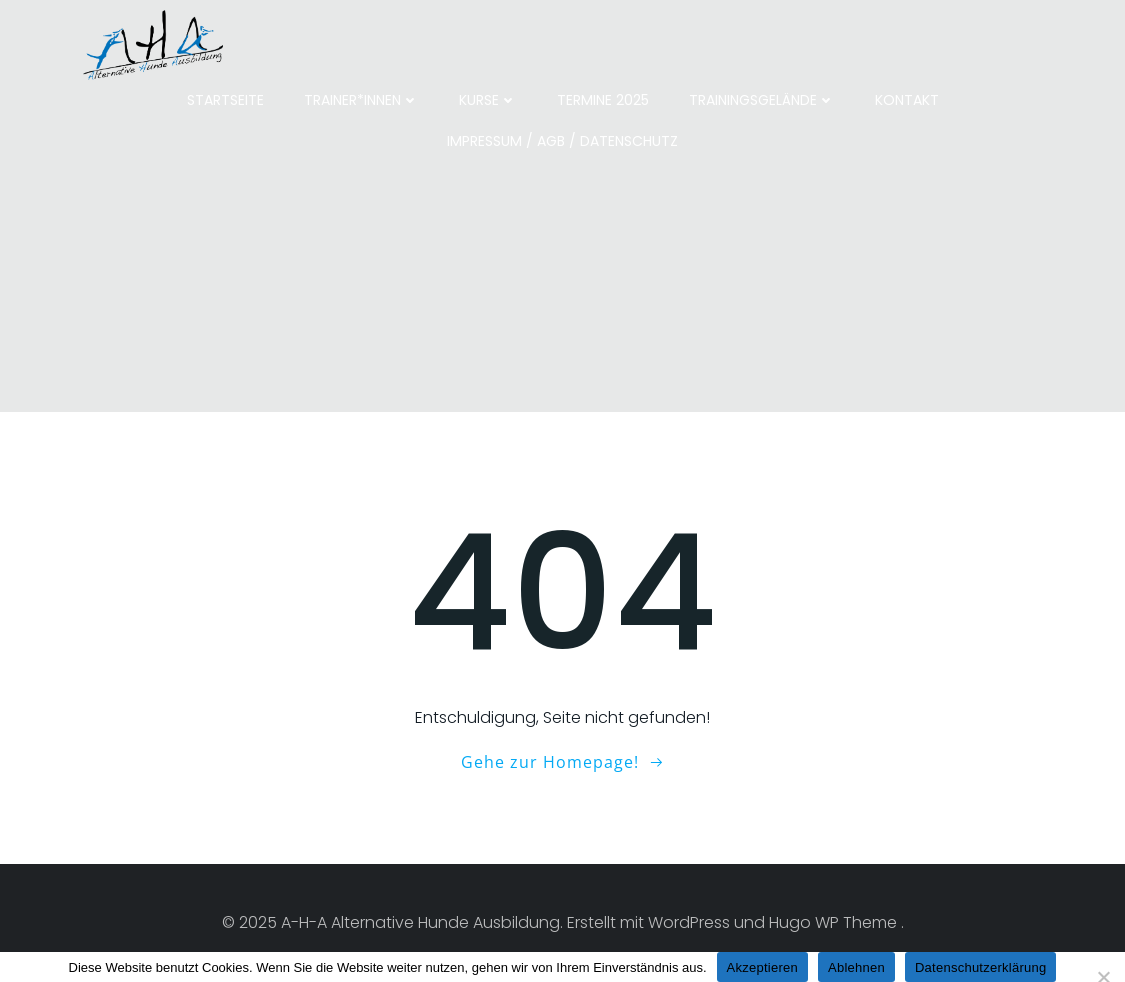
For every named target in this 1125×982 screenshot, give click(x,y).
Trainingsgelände (762, 100)
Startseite (225, 100)
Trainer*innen (361, 100)
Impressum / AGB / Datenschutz (562, 141)
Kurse (488, 100)
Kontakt (907, 100)
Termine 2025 (603, 100)
